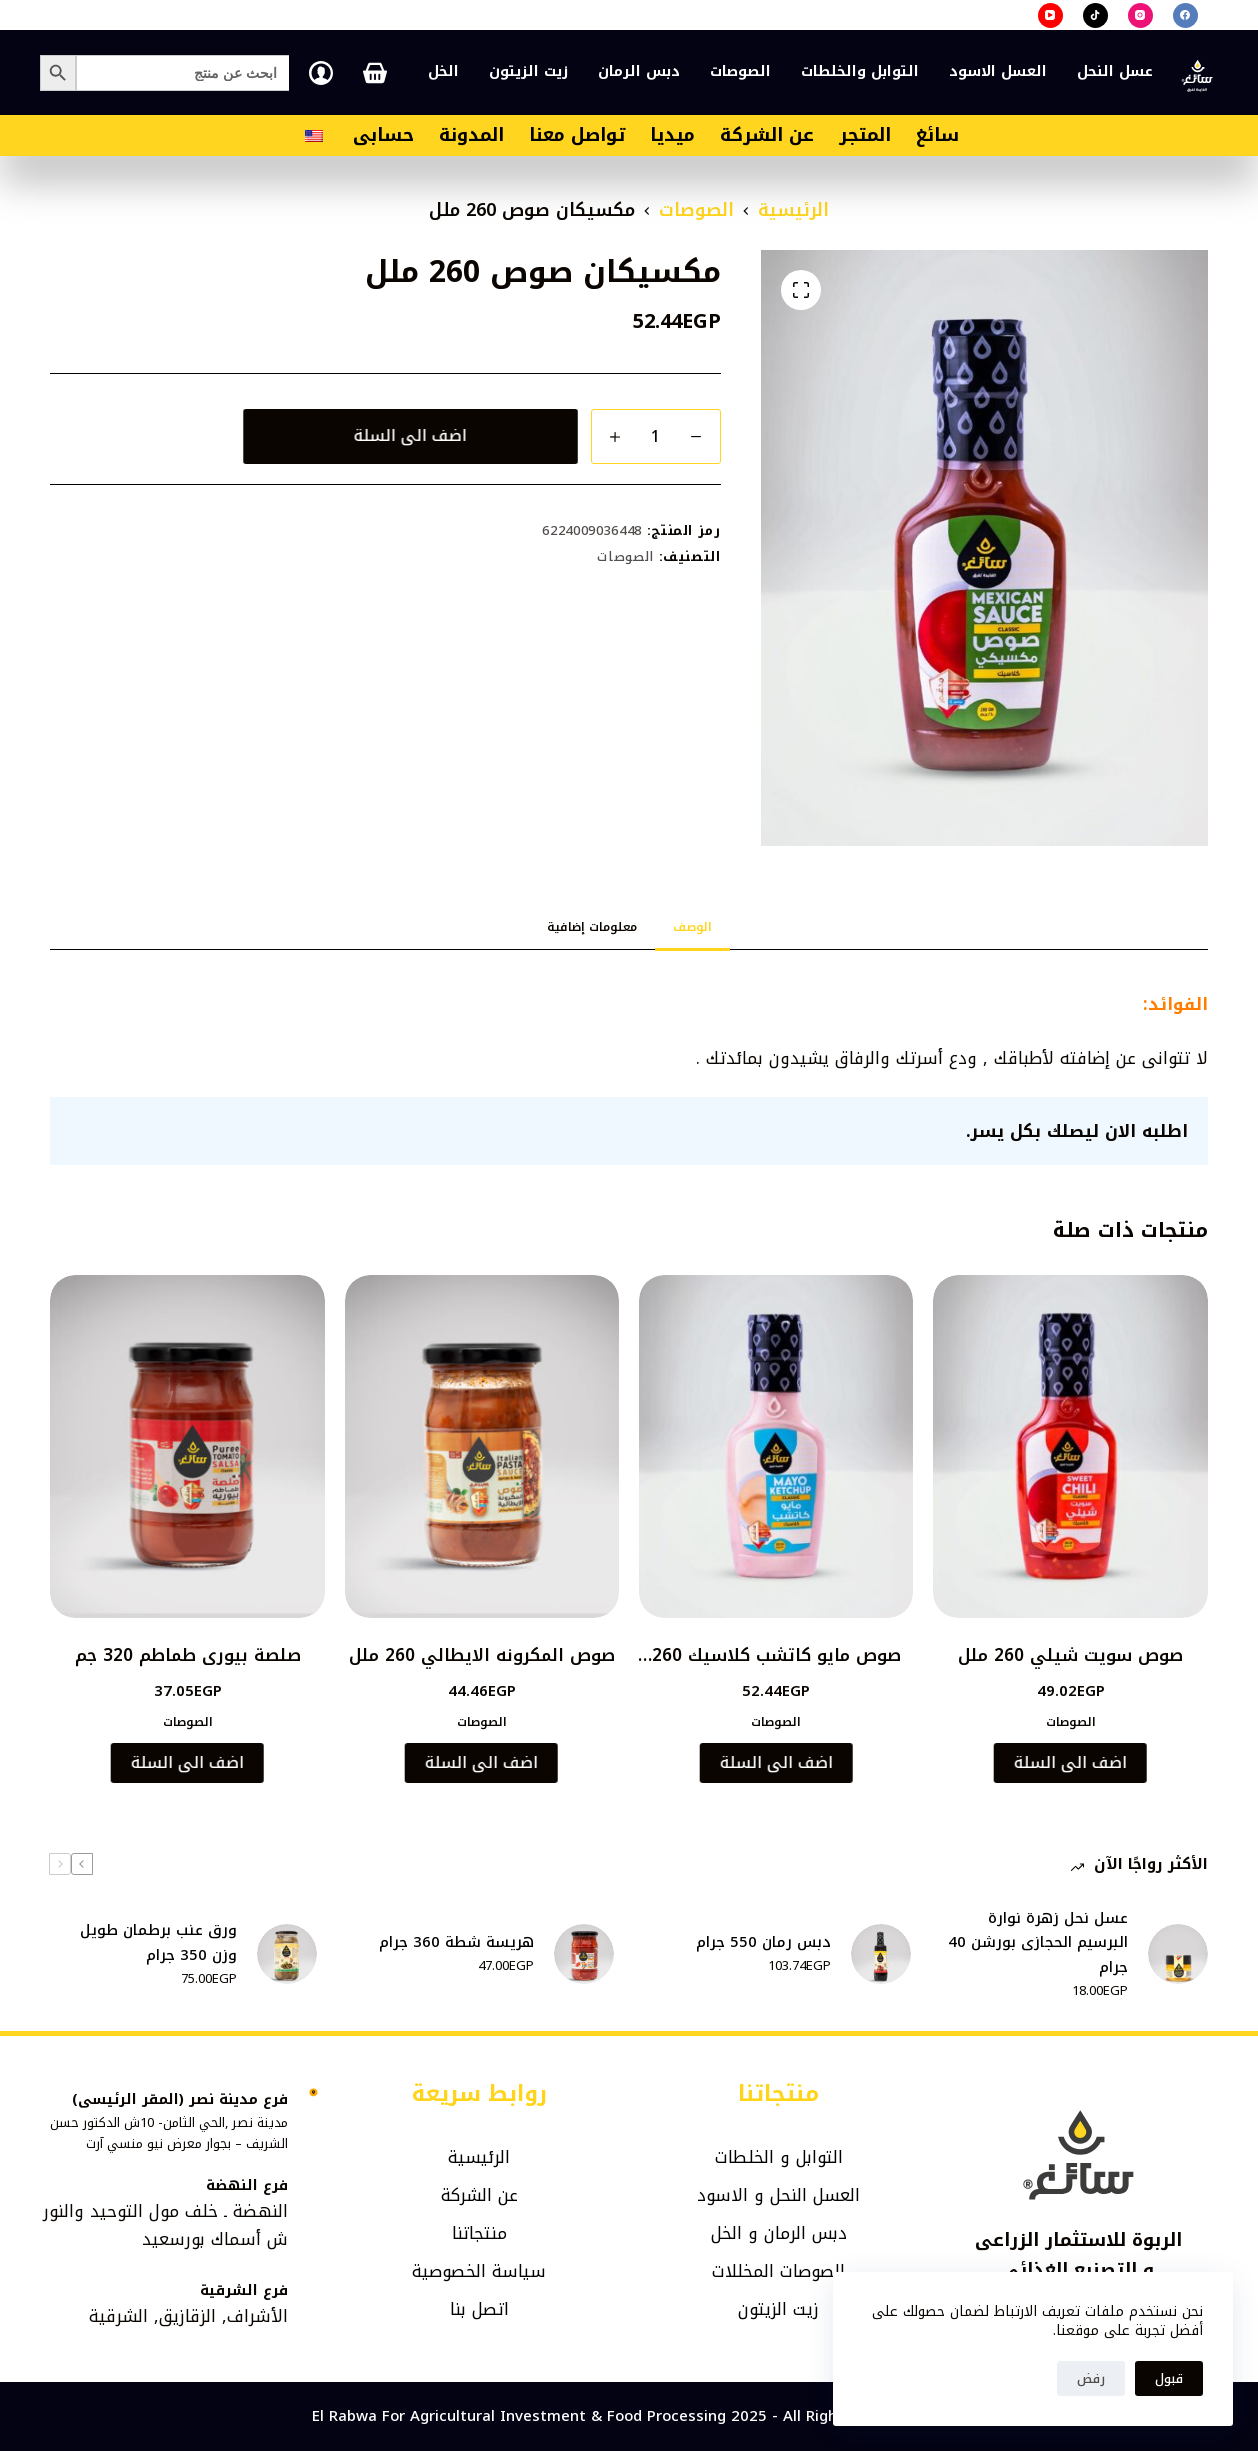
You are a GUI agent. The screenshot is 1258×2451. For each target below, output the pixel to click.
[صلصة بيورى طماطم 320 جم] (187, 1446)
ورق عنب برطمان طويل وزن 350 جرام (158, 1943)
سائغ (937, 135)
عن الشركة (767, 135)
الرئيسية (479, 2157)
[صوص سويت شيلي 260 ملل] (1070, 1446)
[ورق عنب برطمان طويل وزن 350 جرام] (287, 1954)
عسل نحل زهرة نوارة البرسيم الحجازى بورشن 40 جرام (1038, 1943)
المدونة (471, 135)
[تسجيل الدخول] (321, 73)
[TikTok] (1095, 15)
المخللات (743, 2271)
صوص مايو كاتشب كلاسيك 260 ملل (776, 1668)
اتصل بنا (479, 2309)
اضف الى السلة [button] (1069, 1762)
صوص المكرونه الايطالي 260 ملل (482, 1655)
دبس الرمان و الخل (779, 2233)
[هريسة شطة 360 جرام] (584, 1954)
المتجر (865, 135)
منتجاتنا (479, 2233)
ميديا (672, 135)
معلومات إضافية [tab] (592, 927)
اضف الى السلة (412, 435)
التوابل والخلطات (860, 71)
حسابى (383, 135)
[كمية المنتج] (656, 436)
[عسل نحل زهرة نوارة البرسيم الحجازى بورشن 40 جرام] (1178, 1954)
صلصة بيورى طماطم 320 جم (188, 1655)
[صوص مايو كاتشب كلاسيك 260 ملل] (776, 1446)
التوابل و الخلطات (779, 2157)
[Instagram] (1140, 15)
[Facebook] (1185, 15)
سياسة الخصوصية (479, 2271)
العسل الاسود (998, 71)
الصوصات (740, 71)
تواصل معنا (577, 135)
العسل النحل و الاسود (778, 2195)
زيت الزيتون (528, 71)
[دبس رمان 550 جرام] (881, 1954)
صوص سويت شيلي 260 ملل (1070, 1655)
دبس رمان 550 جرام (763, 1942)
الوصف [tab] (692, 927)
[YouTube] (1050, 15)
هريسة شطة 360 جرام (456, 1942)
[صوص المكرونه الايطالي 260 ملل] (482, 1446)
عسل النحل (1115, 71)
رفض (1091, 2378)
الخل (443, 71)
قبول (1169, 2378)
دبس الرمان (639, 71)
